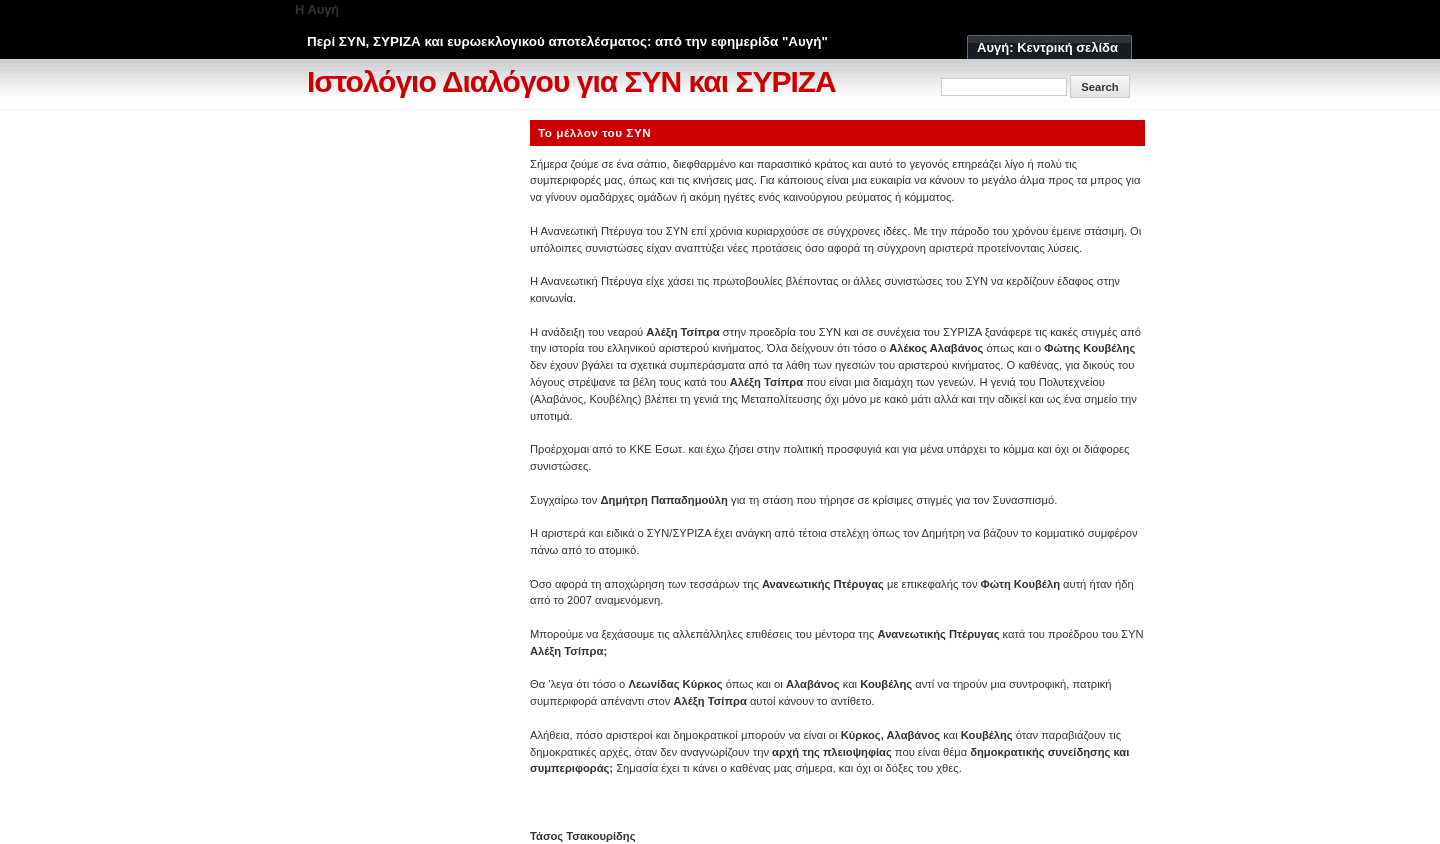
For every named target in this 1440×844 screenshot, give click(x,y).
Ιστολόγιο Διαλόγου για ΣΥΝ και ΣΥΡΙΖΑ (571, 81)
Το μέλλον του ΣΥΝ (594, 132)
